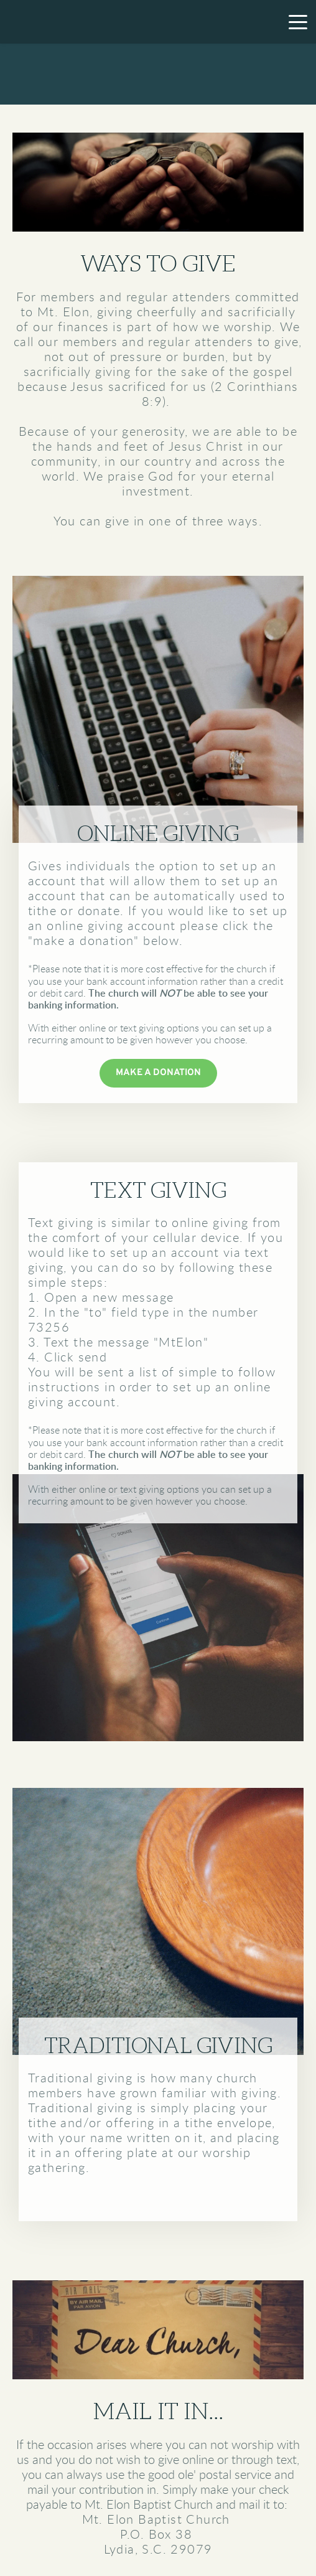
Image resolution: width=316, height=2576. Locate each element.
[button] (298, 21)
